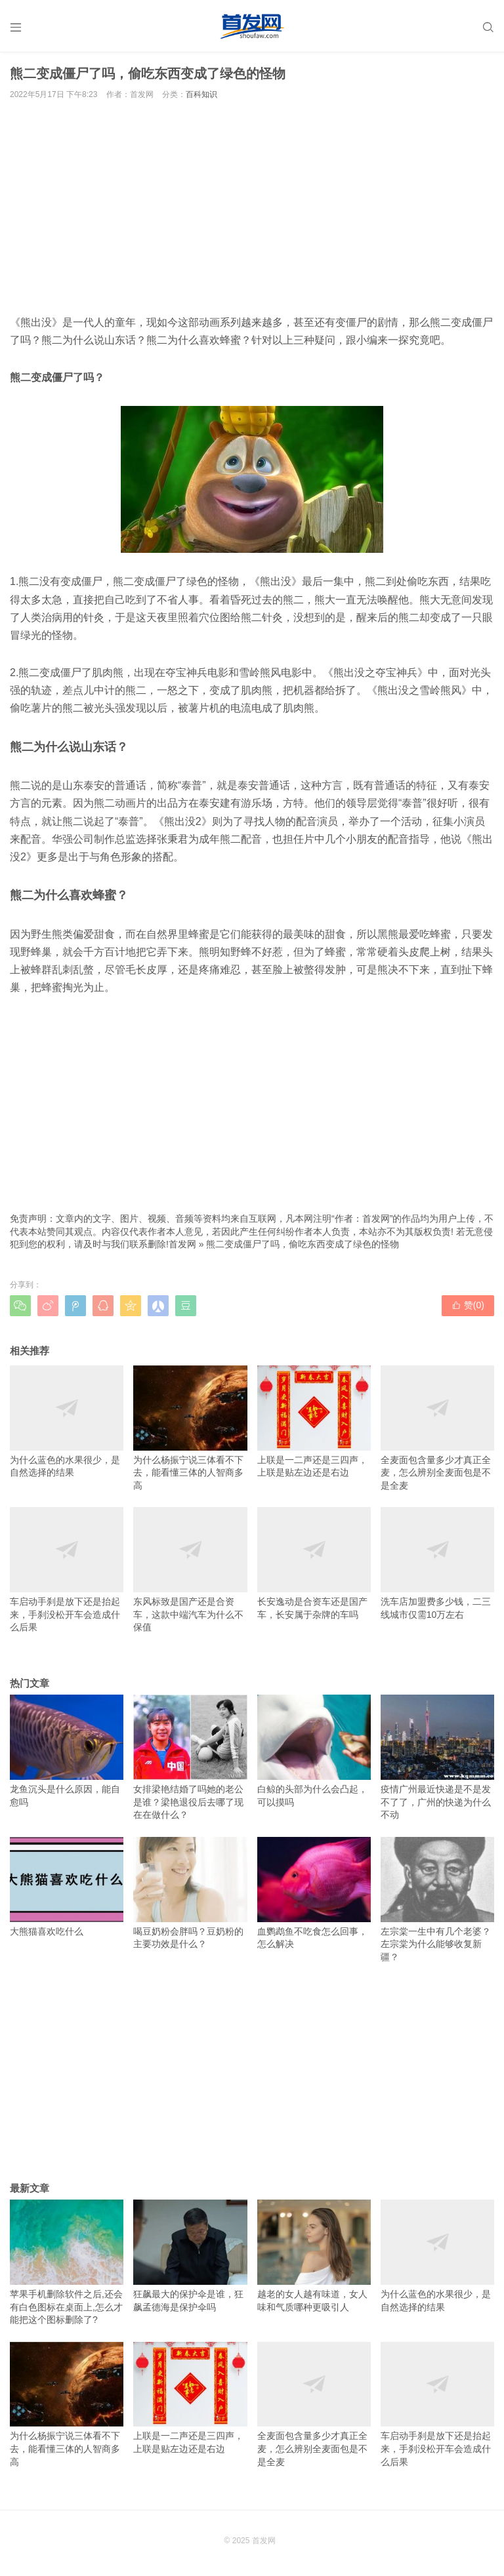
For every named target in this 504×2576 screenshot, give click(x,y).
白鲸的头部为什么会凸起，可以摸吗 (314, 1751)
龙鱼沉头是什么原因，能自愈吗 (66, 1751)
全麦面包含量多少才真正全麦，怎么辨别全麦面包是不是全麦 (437, 1428)
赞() (468, 1305)
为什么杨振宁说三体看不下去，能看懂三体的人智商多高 (190, 1428)
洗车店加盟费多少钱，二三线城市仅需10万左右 (437, 1563)
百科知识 (201, 94)
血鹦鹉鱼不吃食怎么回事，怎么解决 (314, 1893)
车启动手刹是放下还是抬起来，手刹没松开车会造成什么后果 (66, 1569)
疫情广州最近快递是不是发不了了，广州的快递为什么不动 (437, 1757)
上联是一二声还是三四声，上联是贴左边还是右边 (314, 1421)
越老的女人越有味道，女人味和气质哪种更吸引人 (314, 2256)
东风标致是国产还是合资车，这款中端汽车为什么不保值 (190, 1569)
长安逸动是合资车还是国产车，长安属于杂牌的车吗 (314, 1563)
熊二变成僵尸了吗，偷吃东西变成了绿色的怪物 (302, 1244)
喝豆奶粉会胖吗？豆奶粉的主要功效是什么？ (190, 1893)
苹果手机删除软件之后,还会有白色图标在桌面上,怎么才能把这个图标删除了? (66, 2262)
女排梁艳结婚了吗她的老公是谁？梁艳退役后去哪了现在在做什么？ (190, 1757)
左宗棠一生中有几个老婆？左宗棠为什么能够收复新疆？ (437, 1899)
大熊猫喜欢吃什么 (66, 1887)
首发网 (182, 1244)
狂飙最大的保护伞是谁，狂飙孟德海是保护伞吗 (190, 2256)
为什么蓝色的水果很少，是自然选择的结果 (66, 1421)
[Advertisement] (252, 206)
